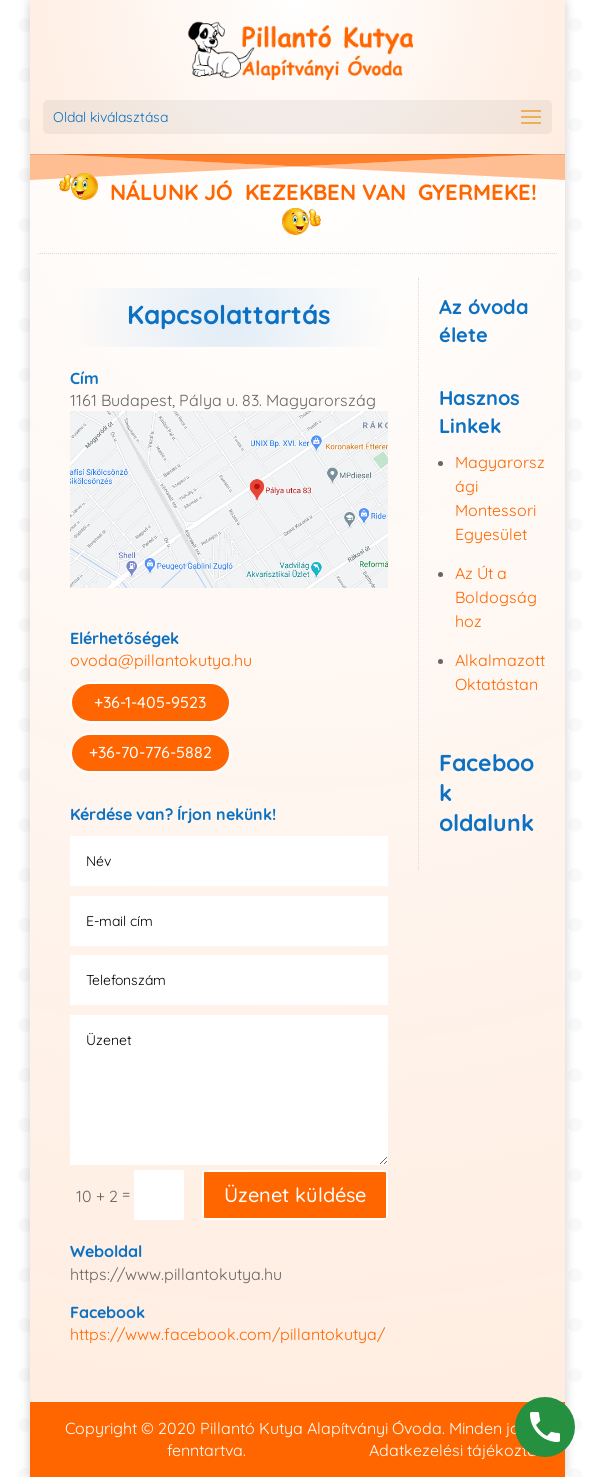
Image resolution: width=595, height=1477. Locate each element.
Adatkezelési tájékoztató (460, 1450)
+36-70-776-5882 (150, 752)
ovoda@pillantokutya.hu (161, 660)
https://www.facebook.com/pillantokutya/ (227, 1334)
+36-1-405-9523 (150, 702)
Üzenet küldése (295, 1194)
